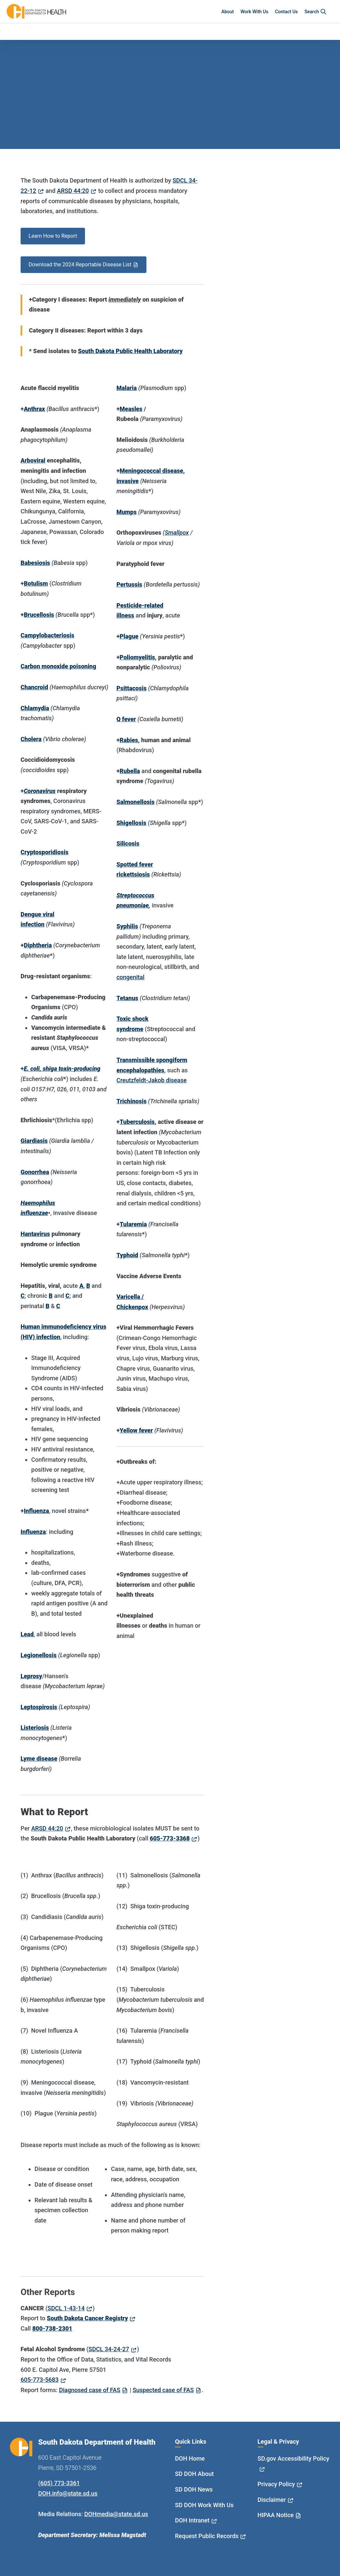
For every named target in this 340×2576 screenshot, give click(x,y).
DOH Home (190, 2458)
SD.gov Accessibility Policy (293, 2458)
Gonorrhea (35, 1171)
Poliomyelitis (137, 657)
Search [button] (315, 11)
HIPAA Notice (276, 2514)
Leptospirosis (39, 1706)
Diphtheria (38, 945)
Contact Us (286, 11)
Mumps (127, 511)
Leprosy (31, 1676)
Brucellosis (39, 614)
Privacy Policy (276, 2484)
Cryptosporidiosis (44, 852)
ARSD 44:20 (73, 190)
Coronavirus (40, 790)
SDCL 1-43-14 (66, 2308)
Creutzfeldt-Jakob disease (152, 1080)
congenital (130, 977)
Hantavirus (35, 1233)
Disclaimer (272, 2499)
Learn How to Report (53, 236)
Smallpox (177, 532)
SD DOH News (194, 2489)
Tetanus (127, 998)
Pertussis (129, 584)
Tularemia (133, 1224)
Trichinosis (132, 1101)
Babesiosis (35, 562)
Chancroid (34, 687)
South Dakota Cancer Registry (87, 2318)
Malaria (127, 387)
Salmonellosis (136, 801)
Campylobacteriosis (47, 635)
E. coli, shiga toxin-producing (62, 1068)
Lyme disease (39, 1758)
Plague (129, 636)
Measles (131, 408)
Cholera (31, 739)
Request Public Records (206, 2535)
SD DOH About (194, 2473)
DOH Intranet (192, 2520)
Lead (27, 1634)
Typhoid (127, 1255)
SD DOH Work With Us (204, 2505)
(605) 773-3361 (59, 2483)
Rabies (129, 740)
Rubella (130, 770)
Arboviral (33, 460)
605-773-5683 (40, 2379)
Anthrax (34, 408)
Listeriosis (35, 1727)
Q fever (126, 719)
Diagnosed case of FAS (90, 2389)
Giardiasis (34, 1140)
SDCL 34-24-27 (109, 2349)
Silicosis (128, 843)
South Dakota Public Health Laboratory (130, 350)
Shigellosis (131, 822)
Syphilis (127, 926)
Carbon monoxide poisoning (58, 666)
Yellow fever (136, 1430)
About (227, 11)
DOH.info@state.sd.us (68, 2493)
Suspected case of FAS (163, 2389)
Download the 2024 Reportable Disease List (80, 264)
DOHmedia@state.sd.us (116, 2513)
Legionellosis (38, 1655)
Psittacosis (132, 688)
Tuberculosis (137, 1121)
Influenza (36, 1510)
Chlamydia (35, 708)
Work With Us (254, 11)
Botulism (36, 583)
